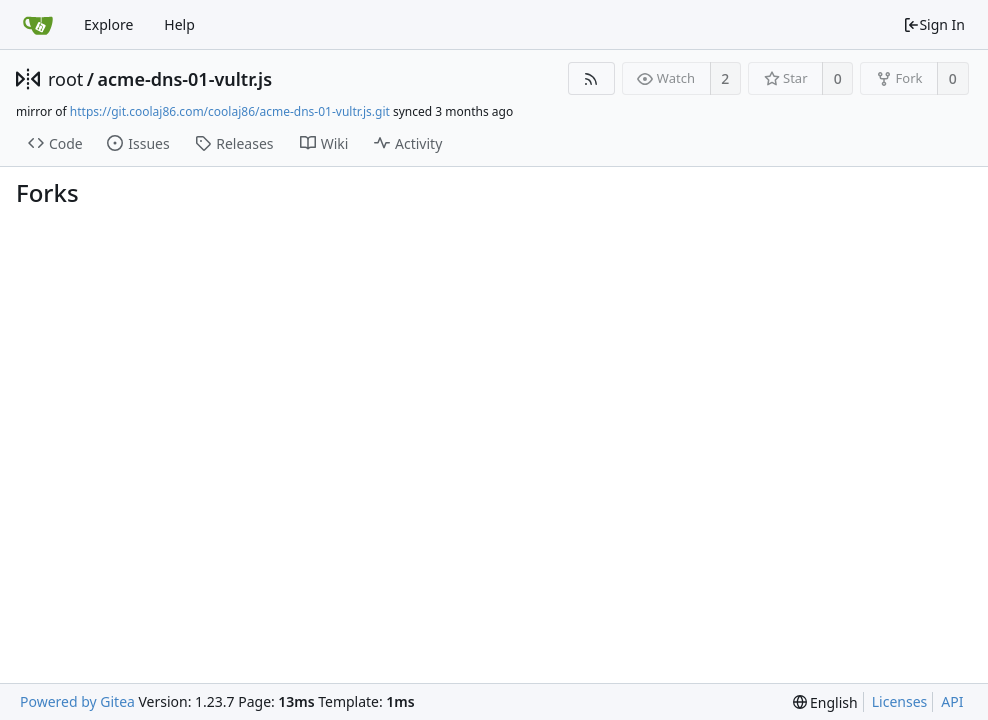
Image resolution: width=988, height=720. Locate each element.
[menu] (825, 702)
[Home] (38, 25)
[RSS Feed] (591, 78)
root (65, 79)
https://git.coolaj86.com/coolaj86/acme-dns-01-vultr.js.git (230, 111)
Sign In (934, 24)
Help (179, 24)
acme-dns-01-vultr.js (185, 79)
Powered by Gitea (77, 701)
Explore (108, 24)
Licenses (900, 701)
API (952, 701)
